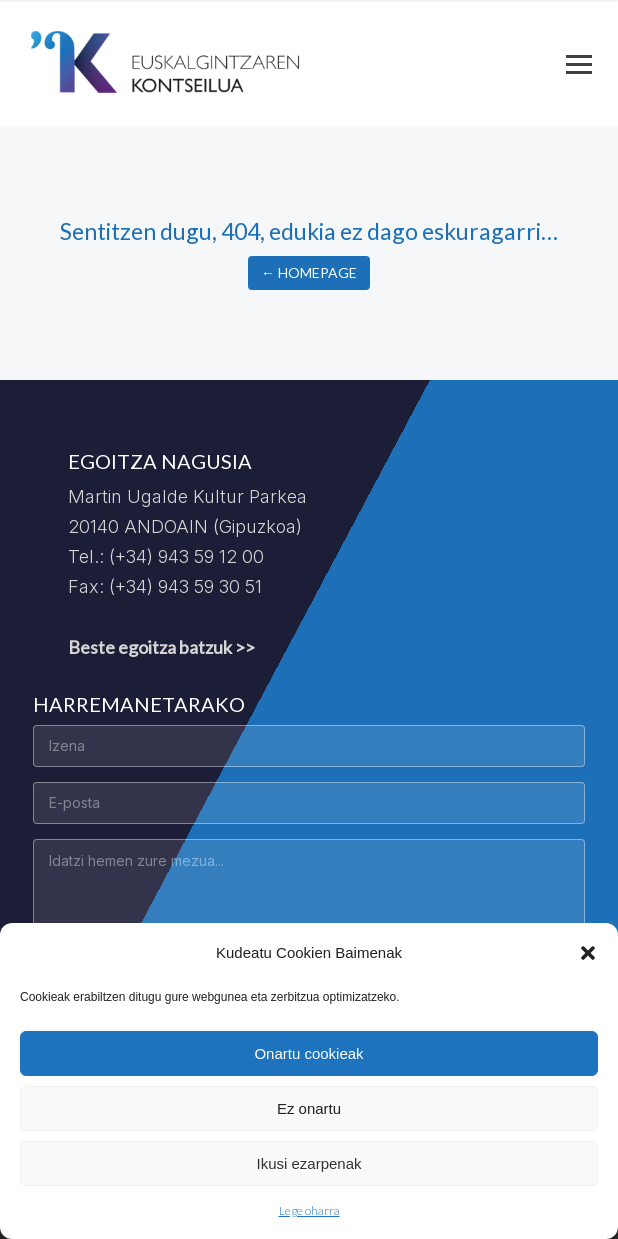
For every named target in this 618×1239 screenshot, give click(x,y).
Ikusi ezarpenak (308, 1163)
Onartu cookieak (308, 1053)
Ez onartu (309, 1108)
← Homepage (309, 272)
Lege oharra (309, 1210)
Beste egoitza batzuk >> (161, 647)
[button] (588, 953)
